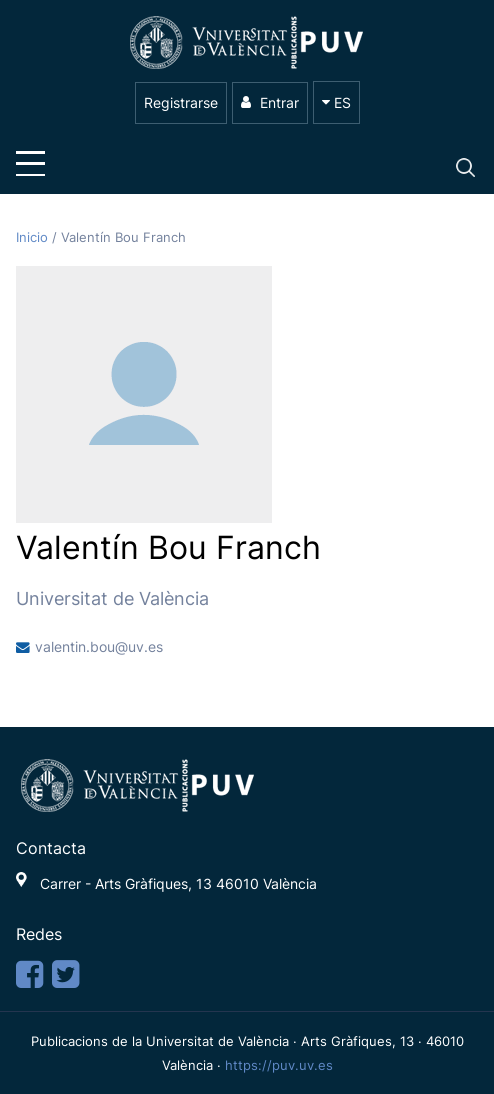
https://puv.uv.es (279, 1065)
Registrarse (181, 102)
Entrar (270, 102)
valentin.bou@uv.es (99, 647)
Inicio (34, 237)
